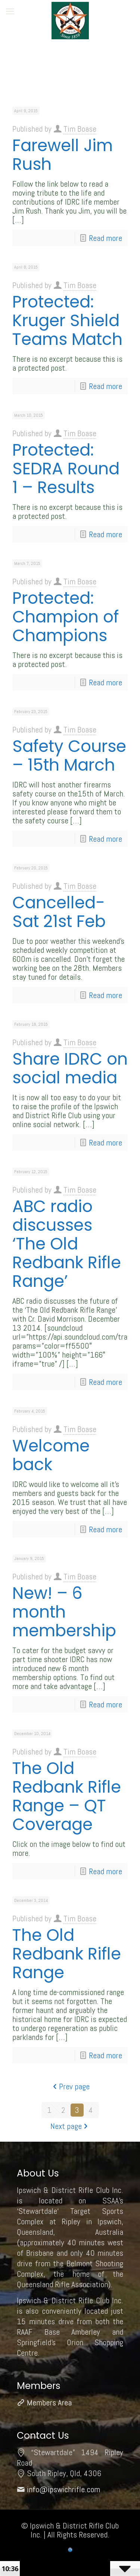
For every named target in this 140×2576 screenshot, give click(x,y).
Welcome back (51, 1455)
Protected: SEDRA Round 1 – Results (65, 468)
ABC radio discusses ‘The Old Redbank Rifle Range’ (66, 1243)
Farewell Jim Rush (62, 154)
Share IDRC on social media (70, 1068)
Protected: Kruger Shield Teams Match (67, 320)
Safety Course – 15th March (69, 755)
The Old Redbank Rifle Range (66, 1954)
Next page (70, 2126)
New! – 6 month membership (64, 1612)
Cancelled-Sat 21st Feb (59, 912)
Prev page (70, 2086)
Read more (105, 238)
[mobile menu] (10, 11)
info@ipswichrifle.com (63, 2489)
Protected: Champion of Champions (65, 617)
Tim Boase (79, 128)
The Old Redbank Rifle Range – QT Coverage (66, 1796)
